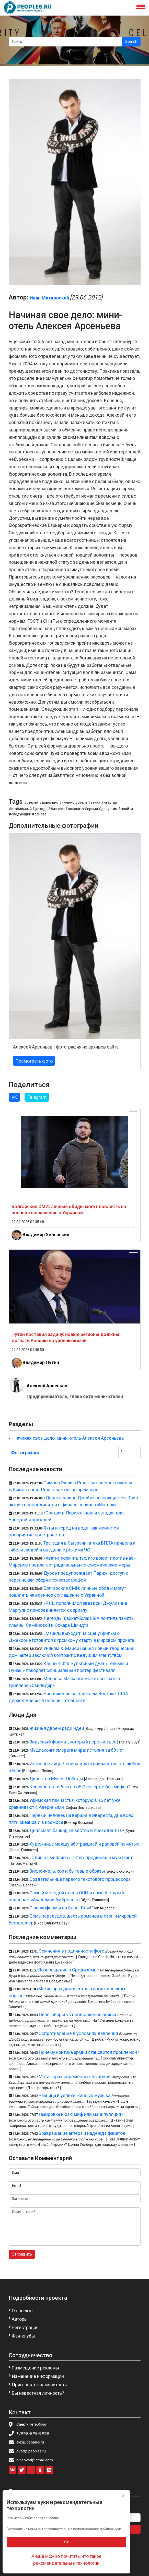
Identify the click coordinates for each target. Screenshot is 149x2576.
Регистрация (25, 2327)
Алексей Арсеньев (47, 1385)
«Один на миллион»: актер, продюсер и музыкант (81, 1857)
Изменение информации (38, 2376)
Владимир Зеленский (45, 1234)
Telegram (37, 1097)
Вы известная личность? (38, 2393)
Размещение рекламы (35, 2367)
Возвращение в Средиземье (68, 1969)
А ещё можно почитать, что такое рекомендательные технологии (66, 2560)
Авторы (20, 2319)
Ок (66, 2542)
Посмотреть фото (34, 1061)
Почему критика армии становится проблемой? (89, 2052)
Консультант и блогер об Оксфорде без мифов (78, 1786)
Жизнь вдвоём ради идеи (56, 1728)
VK (14, 1097)
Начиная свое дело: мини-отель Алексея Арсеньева (69, 1438)
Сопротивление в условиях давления (78, 2033)
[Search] (65, 41)
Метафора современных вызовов (74, 2076)
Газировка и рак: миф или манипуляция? (81, 2114)
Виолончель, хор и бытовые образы (67, 1871)
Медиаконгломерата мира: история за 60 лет (76, 1750)
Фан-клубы (23, 2336)
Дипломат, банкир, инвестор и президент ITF (76, 1830)
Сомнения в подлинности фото (71, 1951)
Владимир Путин (40, 1362)
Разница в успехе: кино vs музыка (74, 2095)
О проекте (22, 2310)
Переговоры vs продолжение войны (77, 2014)
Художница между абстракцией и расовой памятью (84, 1844)
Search (131, 41)
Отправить (22, 2254)
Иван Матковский (49, 297)
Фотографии (25, 1452)
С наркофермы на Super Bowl (60, 1907)
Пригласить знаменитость (39, 2384)
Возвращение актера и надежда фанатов (82, 2133)
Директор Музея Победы (56, 1778)
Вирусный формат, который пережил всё (73, 1741)
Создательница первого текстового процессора (80, 1879)
